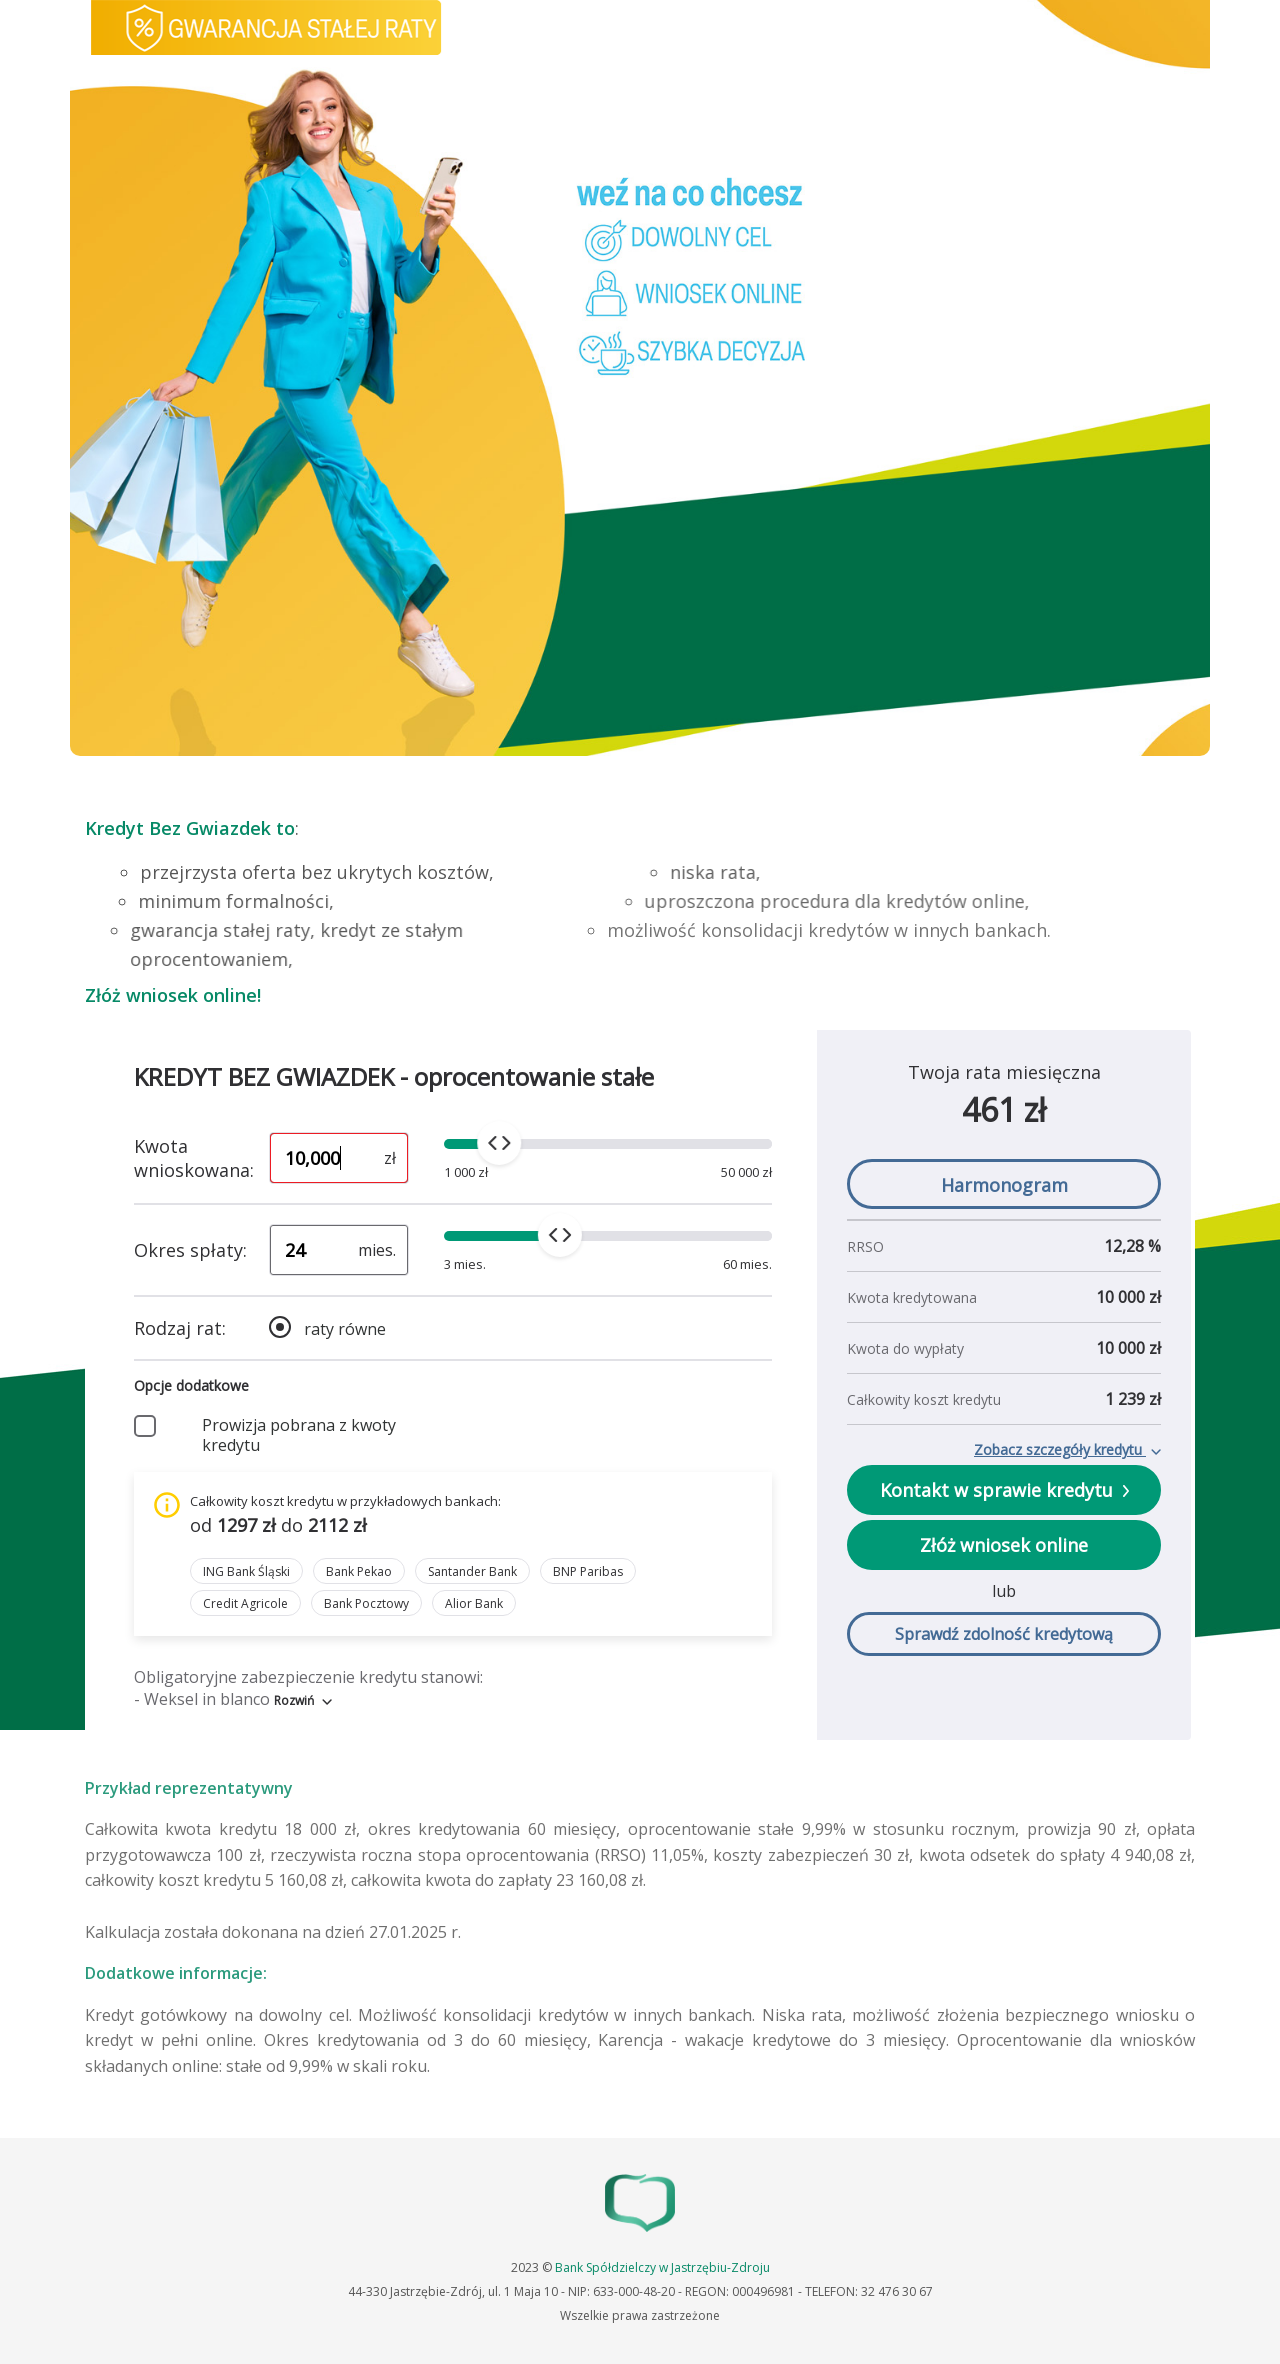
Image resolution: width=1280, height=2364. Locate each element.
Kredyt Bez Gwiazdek (178, 828)
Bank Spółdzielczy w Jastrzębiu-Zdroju (662, 2267)
